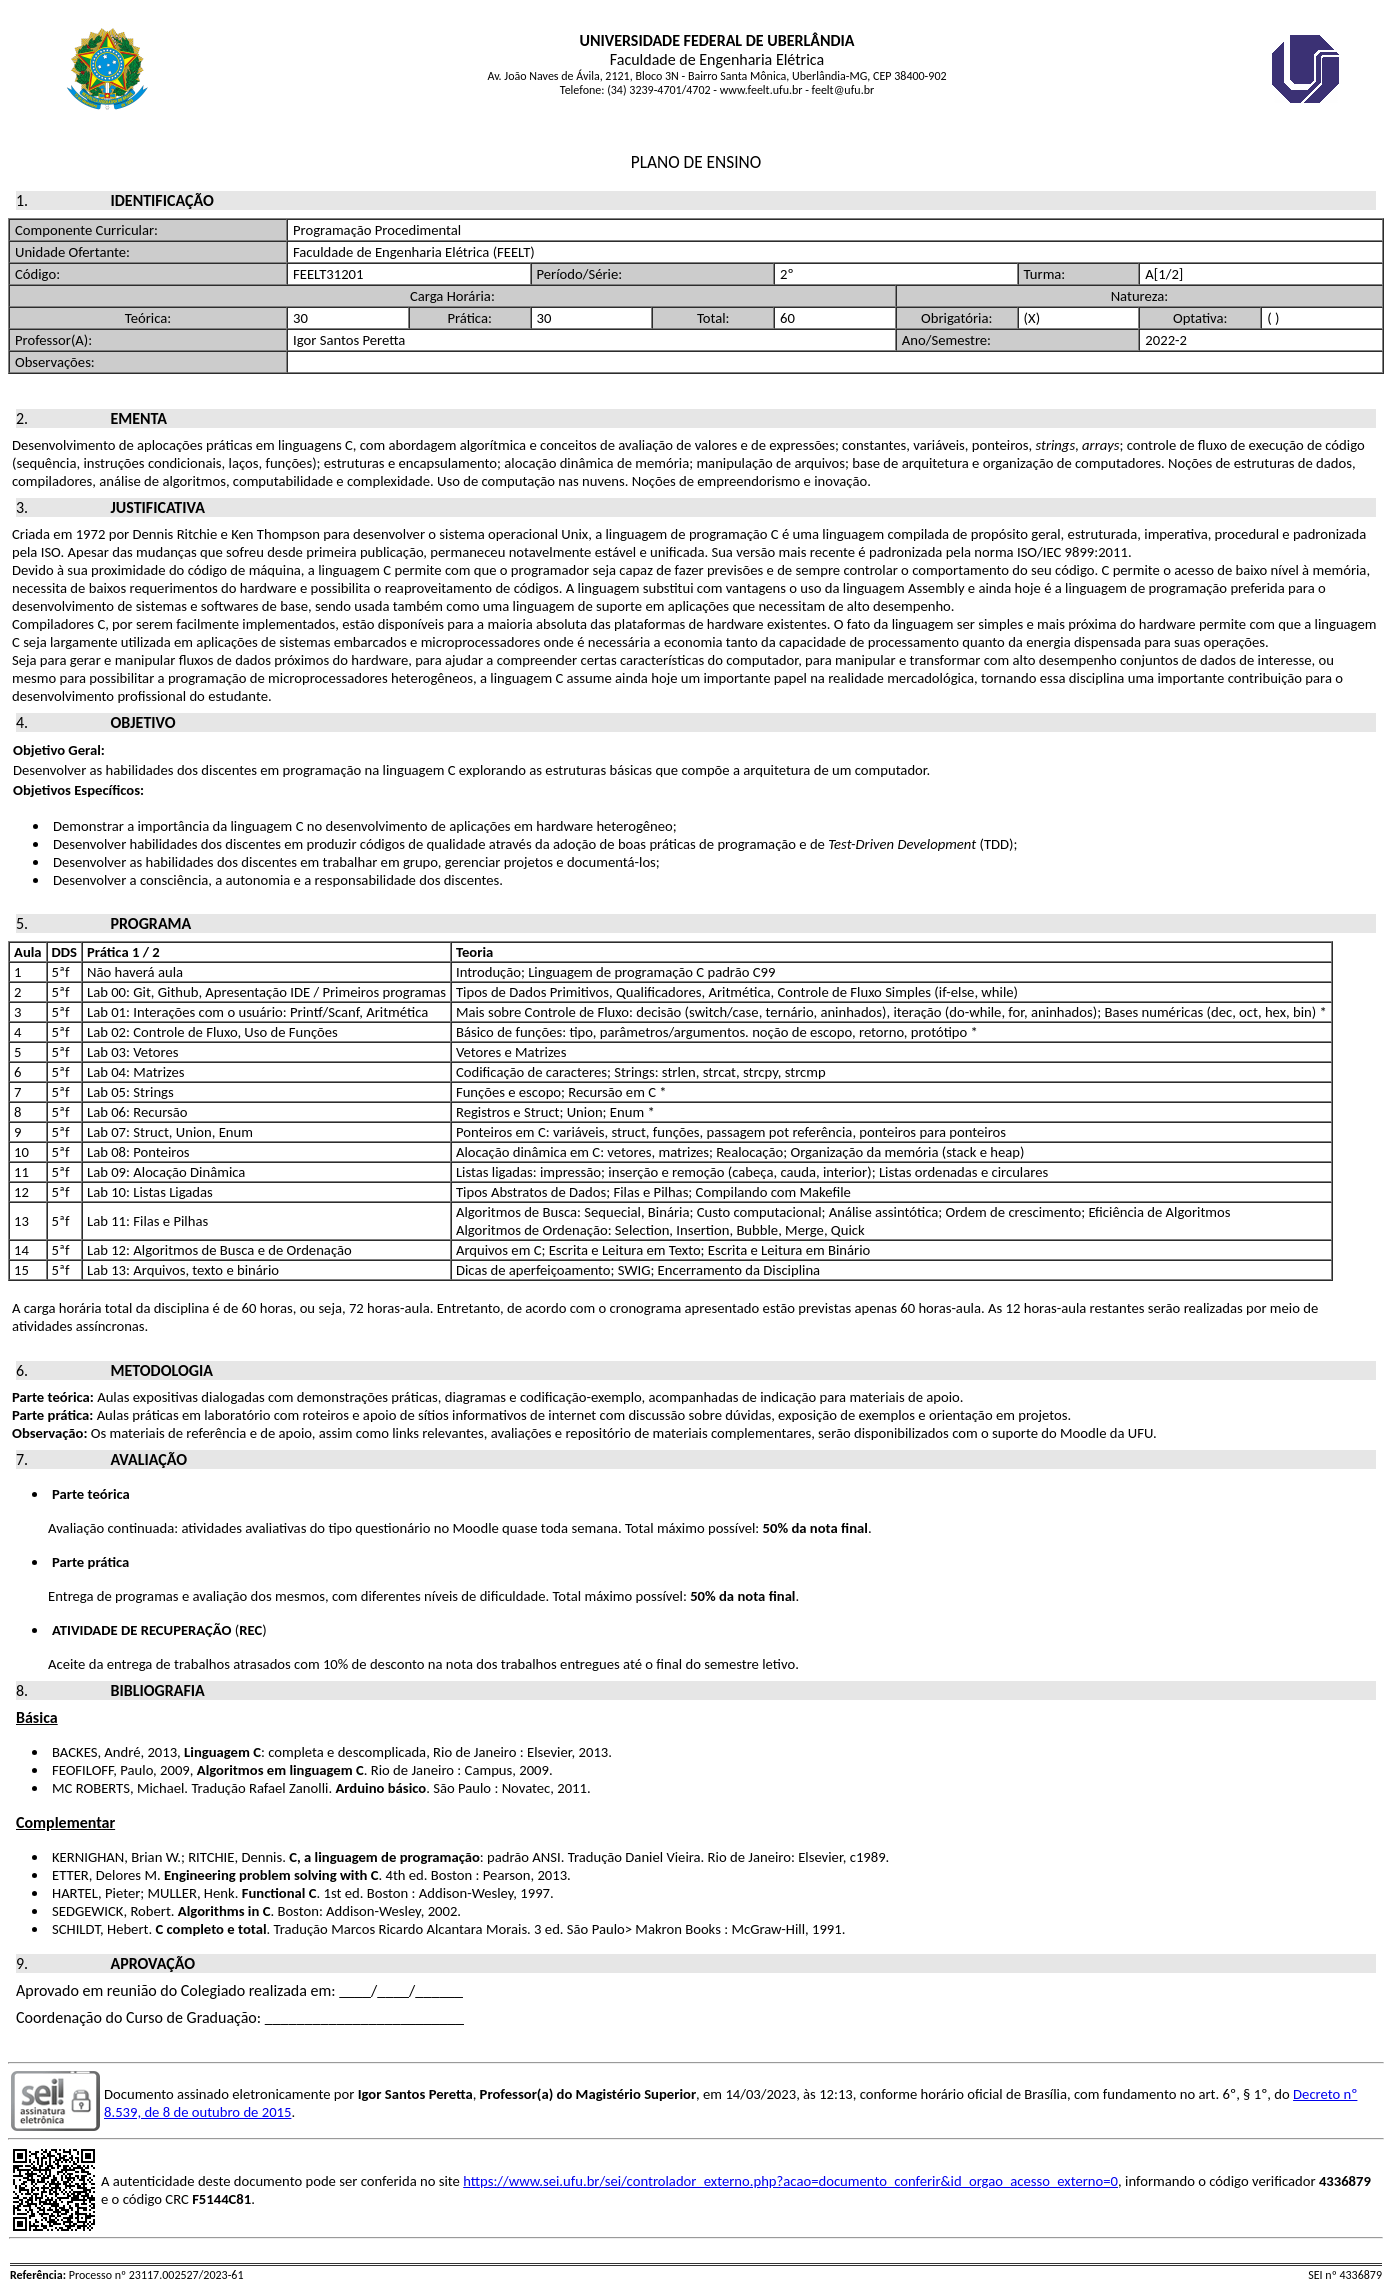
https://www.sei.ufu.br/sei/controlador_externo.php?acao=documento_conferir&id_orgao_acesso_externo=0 (790, 2181)
